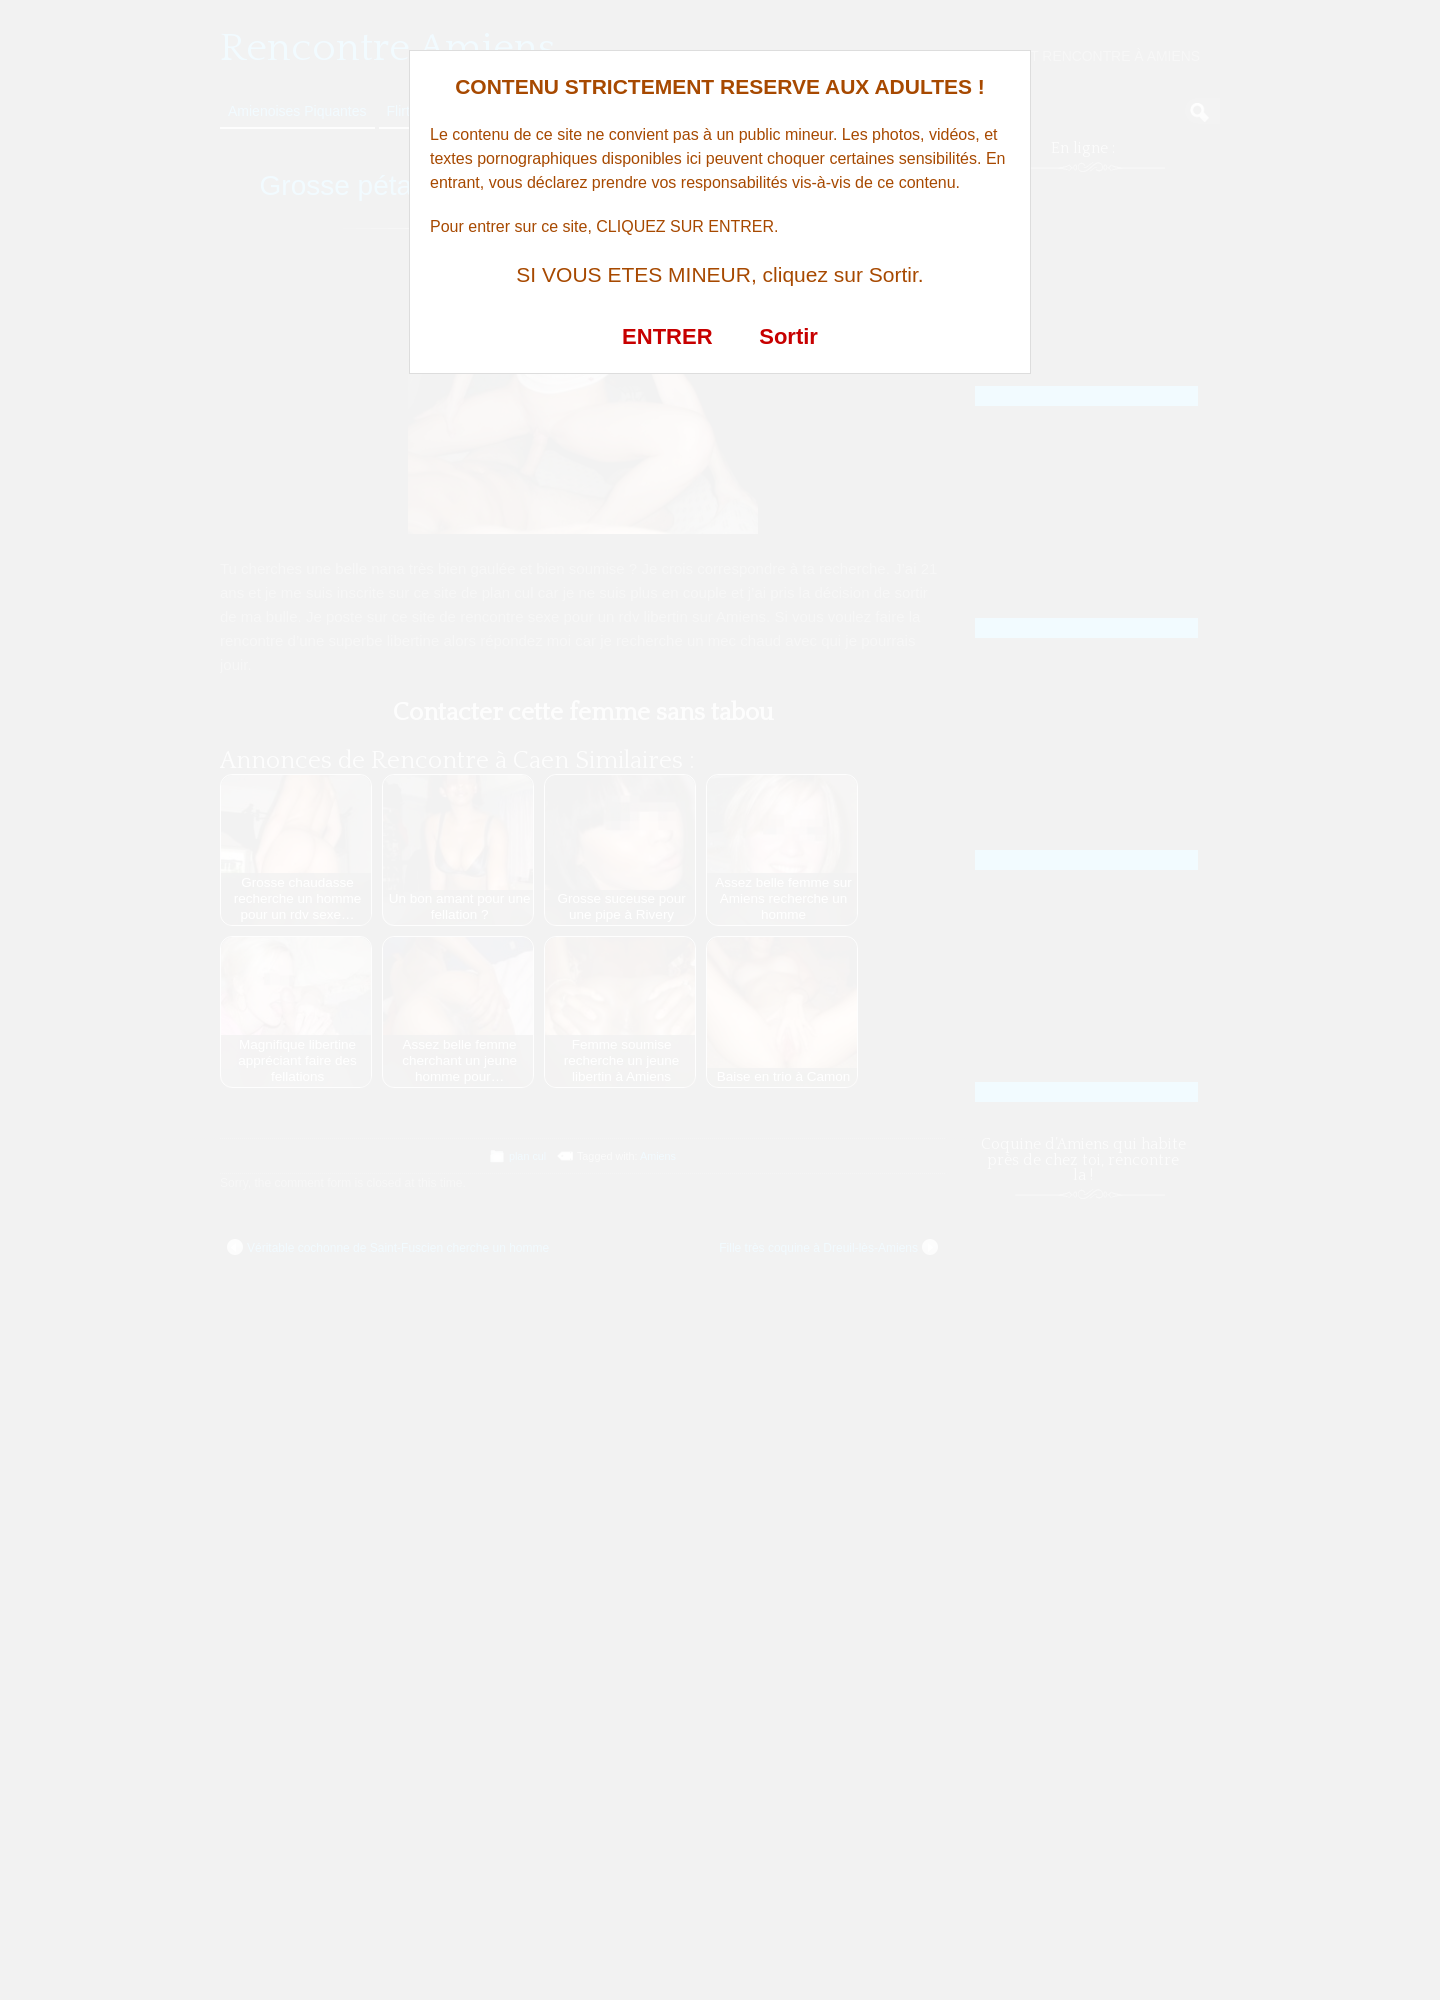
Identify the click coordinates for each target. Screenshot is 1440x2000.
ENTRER (667, 336)
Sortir (788, 336)
